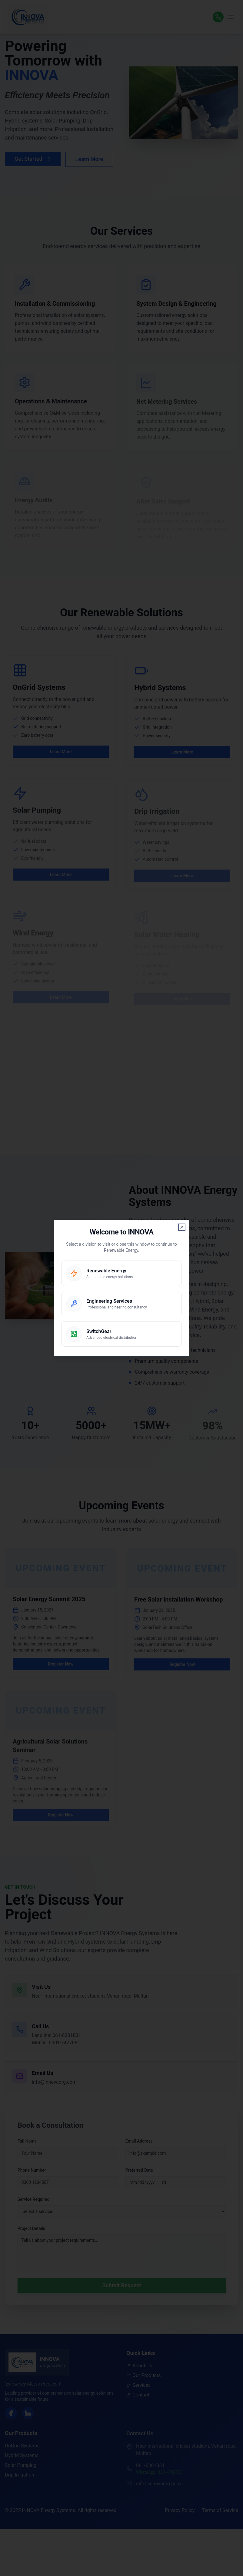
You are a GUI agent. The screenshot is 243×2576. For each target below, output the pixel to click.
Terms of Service (220, 2510)
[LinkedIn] (28, 2414)
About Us (139, 2367)
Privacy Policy (180, 2510)
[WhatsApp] (218, 17)
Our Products (143, 2377)
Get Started (33, 159)
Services (138, 2387)
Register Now (61, 1671)
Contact (137, 2396)
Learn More (89, 159)
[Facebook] (11, 2414)
